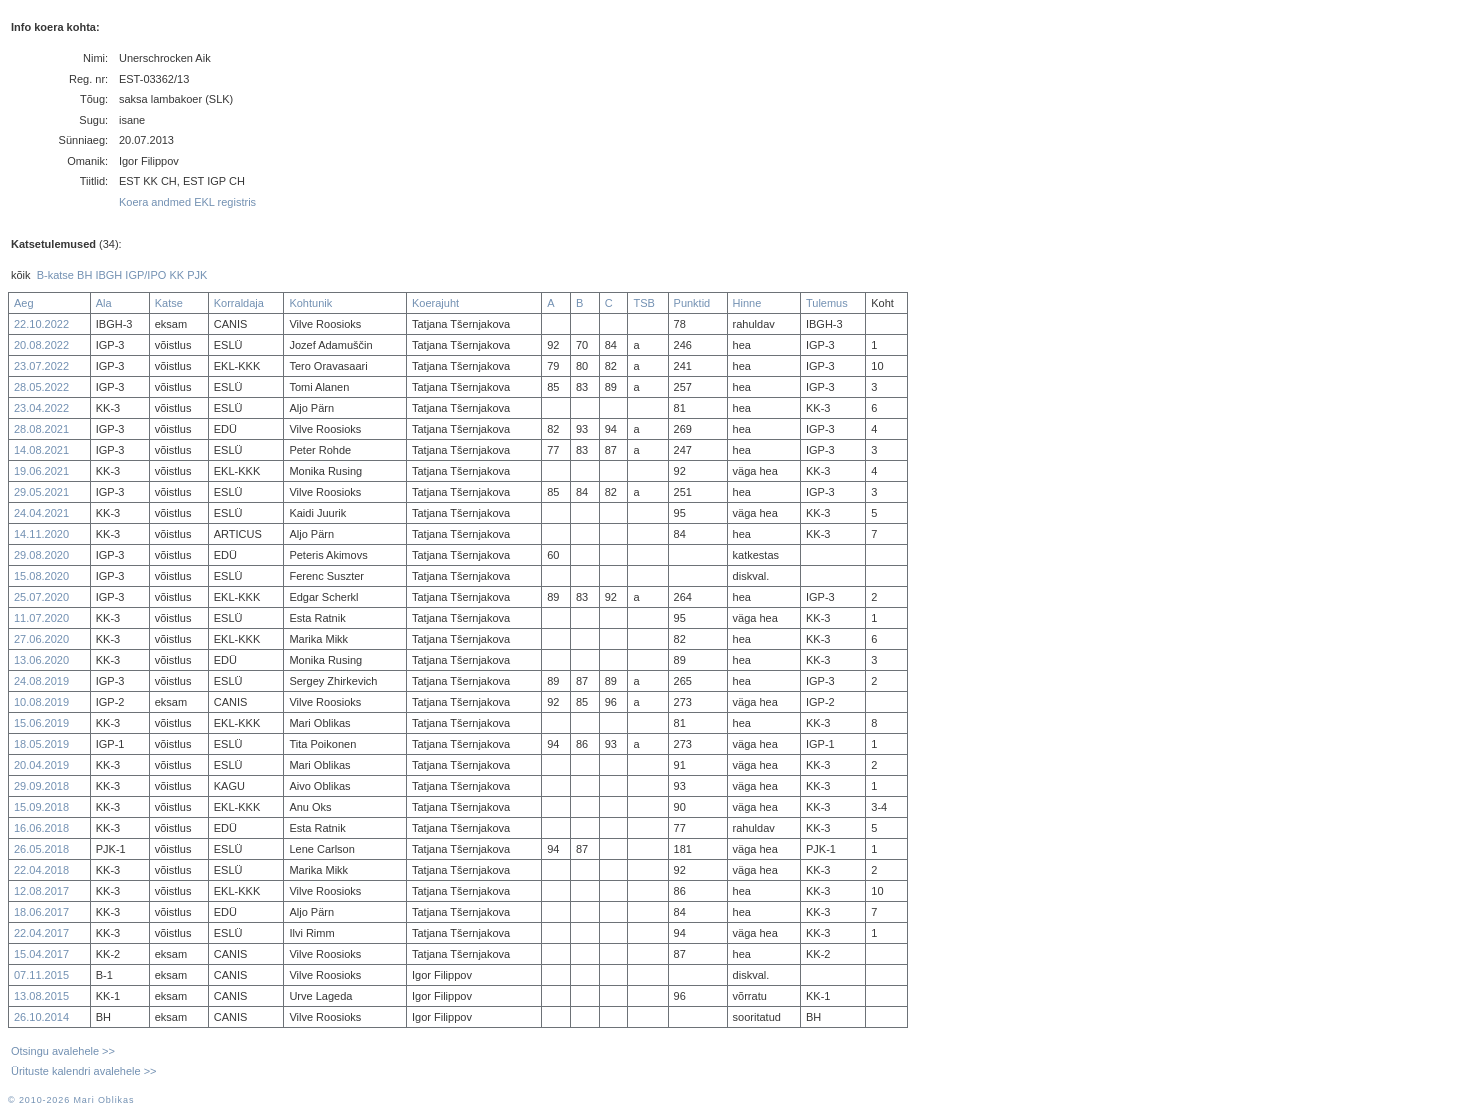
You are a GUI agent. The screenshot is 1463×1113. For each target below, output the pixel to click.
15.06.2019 (41, 723)
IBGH (108, 275)
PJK (197, 275)
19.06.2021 (41, 471)
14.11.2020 (41, 534)
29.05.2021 (41, 492)
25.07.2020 (41, 597)
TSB (643, 303)
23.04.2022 (41, 408)
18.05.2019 (41, 744)
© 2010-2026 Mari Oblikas (71, 1100)
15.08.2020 (41, 576)
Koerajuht (435, 303)
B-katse (55, 275)
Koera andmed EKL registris (187, 202)
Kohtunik (310, 303)
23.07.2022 (41, 366)
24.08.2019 (41, 681)
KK (176, 275)
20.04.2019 (41, 765)
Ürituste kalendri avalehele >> (84, 1071)
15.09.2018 (41, 807)
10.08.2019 (41, 702)
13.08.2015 (41, 996)
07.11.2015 (41, 975)
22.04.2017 (41, 933)
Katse (169, 303)
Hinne (747, 303)
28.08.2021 (41, 429)
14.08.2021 (41, 450)
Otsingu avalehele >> (63, 1051)
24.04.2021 (41, 513)
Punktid (692, 303)
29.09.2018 (41, 786)
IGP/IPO (145, 275)
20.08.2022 (41, 345)
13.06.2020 (41, 660)
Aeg (24, 303)
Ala (104, 303)
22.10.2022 (41, 324)
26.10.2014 (41, 1017)
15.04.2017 (41, 954)
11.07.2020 (41, 618)
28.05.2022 (41, 387)
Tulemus (827, 303)
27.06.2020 (41, 639)
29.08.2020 (41, 555)
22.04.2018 (41, 870)
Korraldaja (239, 303)
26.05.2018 (41, 849)
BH (84, 275)
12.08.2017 (41, 891)
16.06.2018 (41, 828)
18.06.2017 (41, 912)
